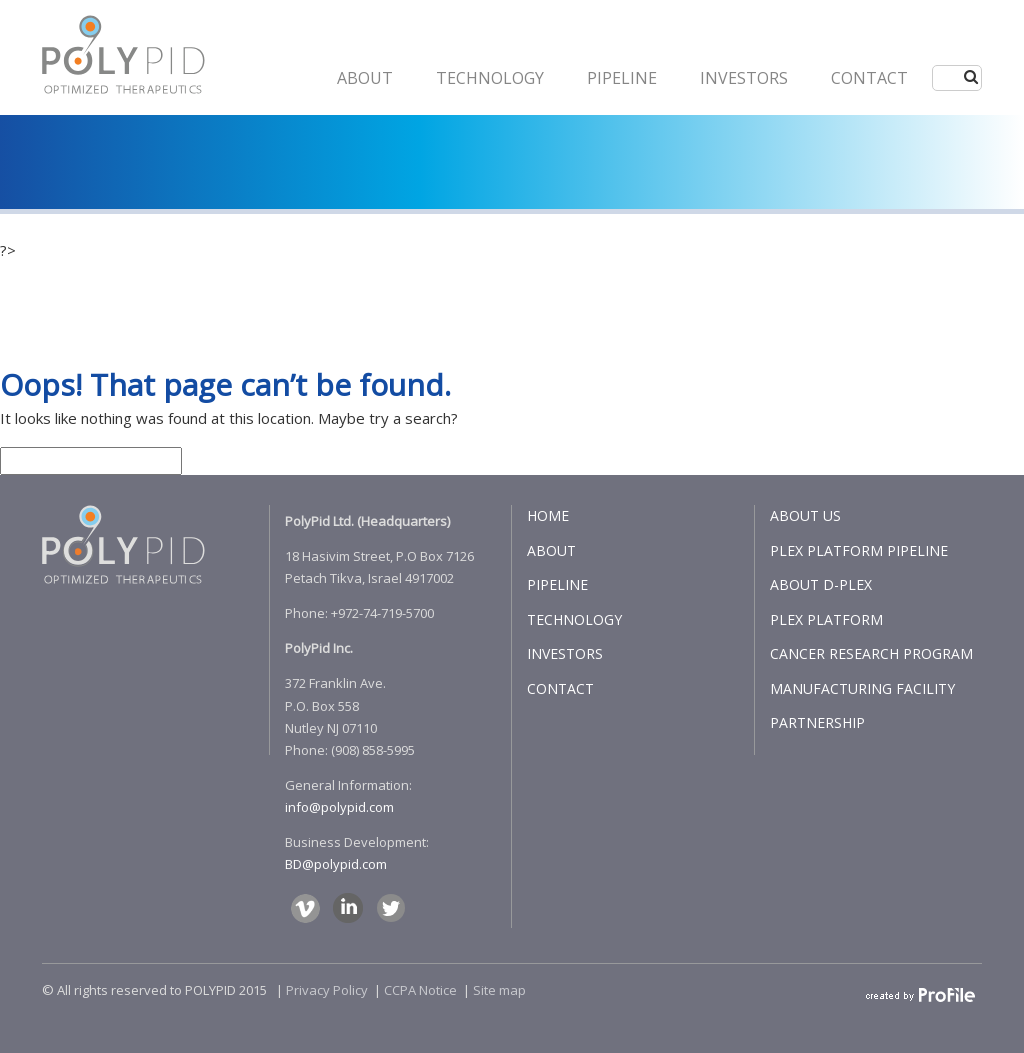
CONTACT (869, 78)
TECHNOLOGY (574, 619)
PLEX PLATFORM (826, 619)
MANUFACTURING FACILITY (862, 688)
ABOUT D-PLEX (821, 584)
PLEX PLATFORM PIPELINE (859, 550)
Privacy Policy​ (327, 990)
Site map (499, 990)
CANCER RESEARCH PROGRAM (871, 653)
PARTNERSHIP (817, 722)
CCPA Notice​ (420, 990)
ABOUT (365, 78)
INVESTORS (744, 78)
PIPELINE (622, 78)
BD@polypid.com (336, 864)
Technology (490, 78)
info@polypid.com (339, 807)
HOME (548, 515)
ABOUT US (805, 515)
